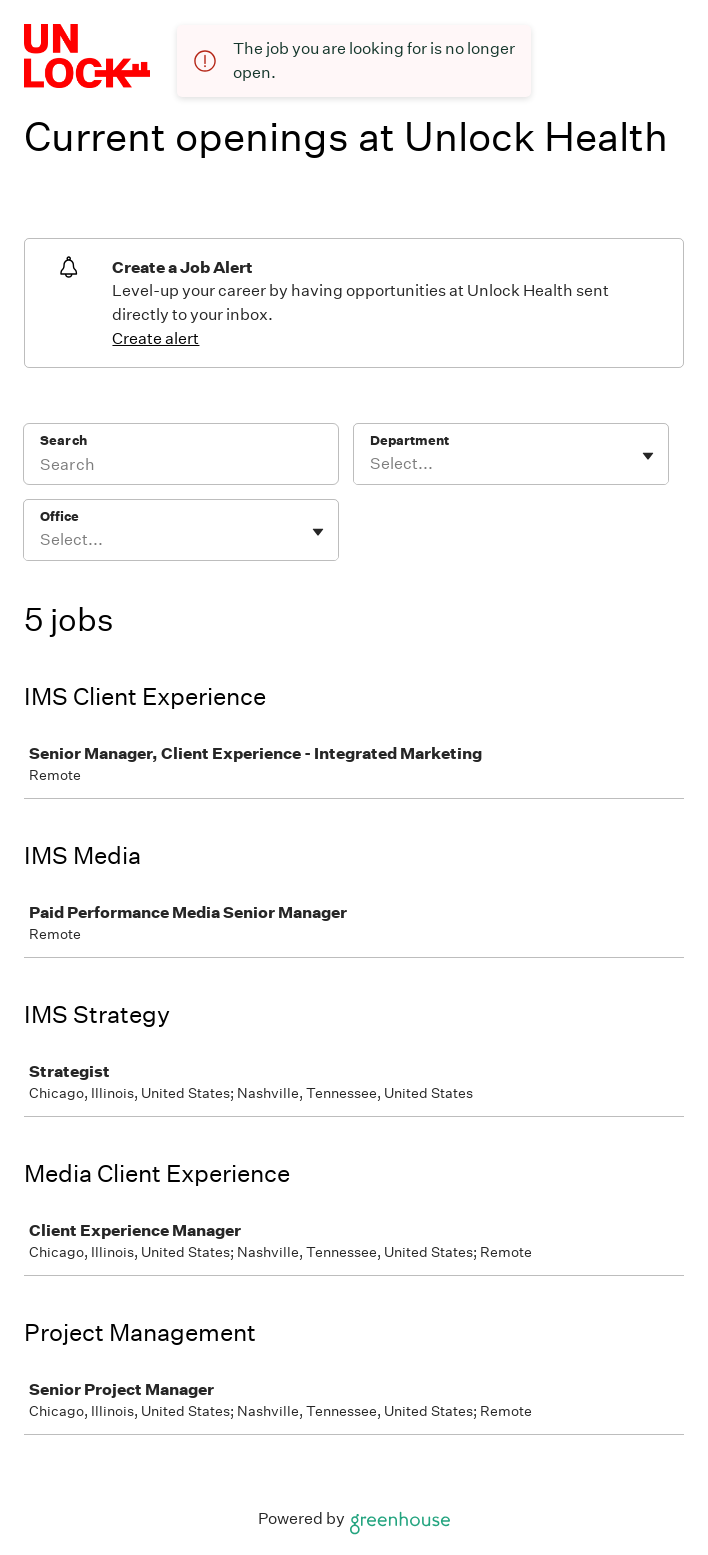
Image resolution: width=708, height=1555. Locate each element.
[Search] (181, 467)
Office (59, 516)
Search (63, 440)
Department (409, 440)
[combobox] (371, 464)
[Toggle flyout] (648, 456)
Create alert (155, 338)
